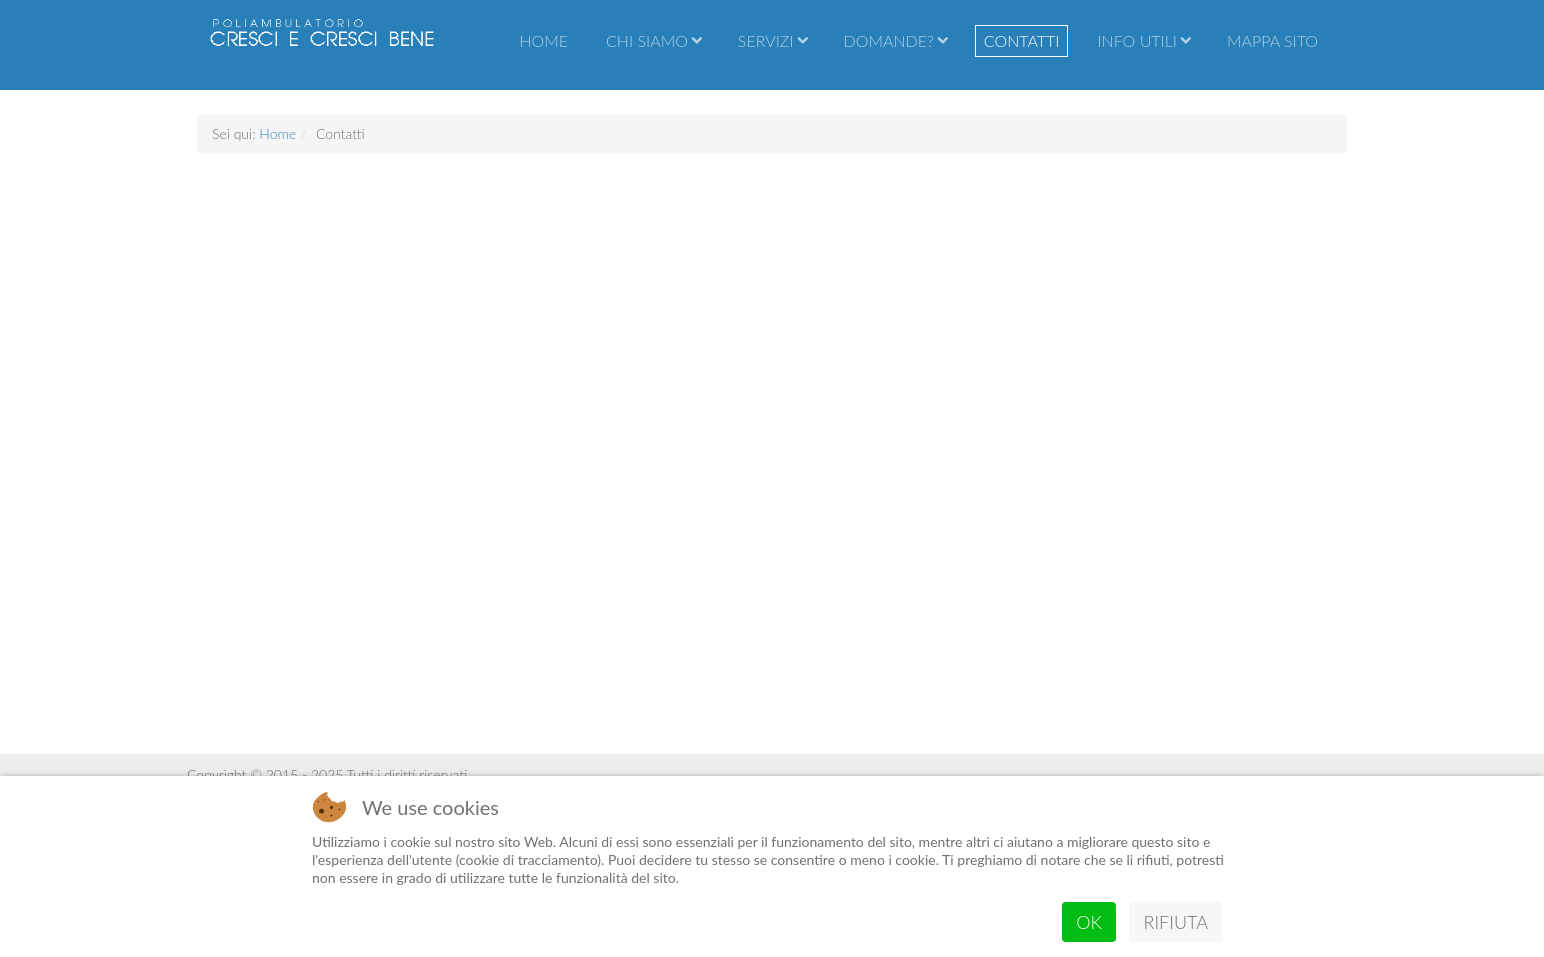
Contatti (1022, 40)
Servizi (766, 40)
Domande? (889, 40)
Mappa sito (1272, 40)
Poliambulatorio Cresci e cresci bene (322, 45)
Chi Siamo (647, 40)
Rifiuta (1175, 922)
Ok (1089, 922)
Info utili (1137, 40)
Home (543, 40)
